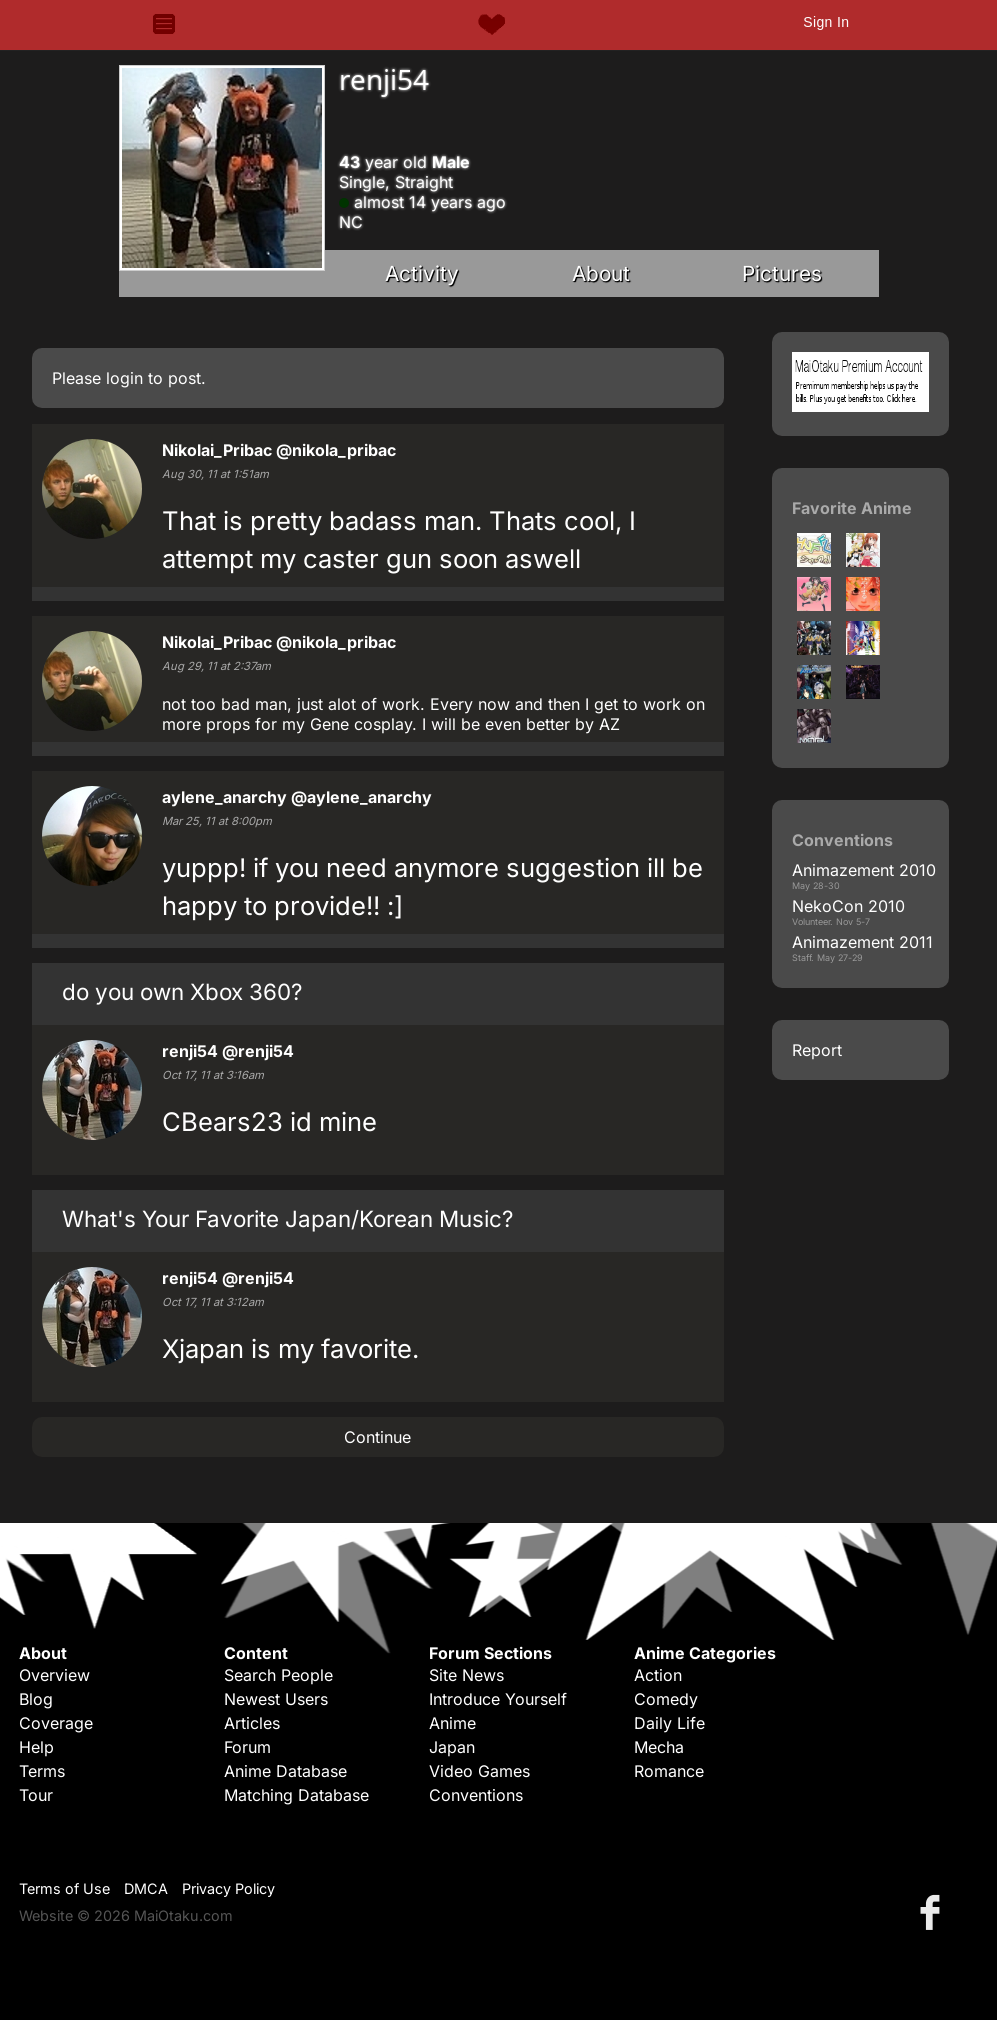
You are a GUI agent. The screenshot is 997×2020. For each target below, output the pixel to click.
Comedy (666, 1699)
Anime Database (285, 1771)
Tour (36, 1795)
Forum (247, 1747)
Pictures (782, 273)
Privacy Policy (228, 1888)
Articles (252, 1723)
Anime (452, 1723)
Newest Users (276, 1699)
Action (658, 1675)
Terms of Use (64, 1888)
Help (36, 1747)
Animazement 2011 (862, 942)
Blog (36, 1699)
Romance (669, 1771)
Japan (452, 1747)
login (124, 378)
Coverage (56, 1723)
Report (817, 1050)
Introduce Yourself (498, 1699)
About (601, 273)
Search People (278, 1675)
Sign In (826, 22)
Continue (377, 1437)
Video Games (479, 1771)
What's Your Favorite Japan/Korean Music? (287, 1218)
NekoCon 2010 (848, 906)
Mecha (659, 1747)
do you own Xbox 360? (182, 991)
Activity (422, 273)
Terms (42, 1771)
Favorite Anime (852, 508)
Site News (466, 1675)
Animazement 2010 (864, 870)
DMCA (146, 1888)
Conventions (476, 1795)
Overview (54, 1675)
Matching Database (296, 1795)
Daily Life (669, 1723)
